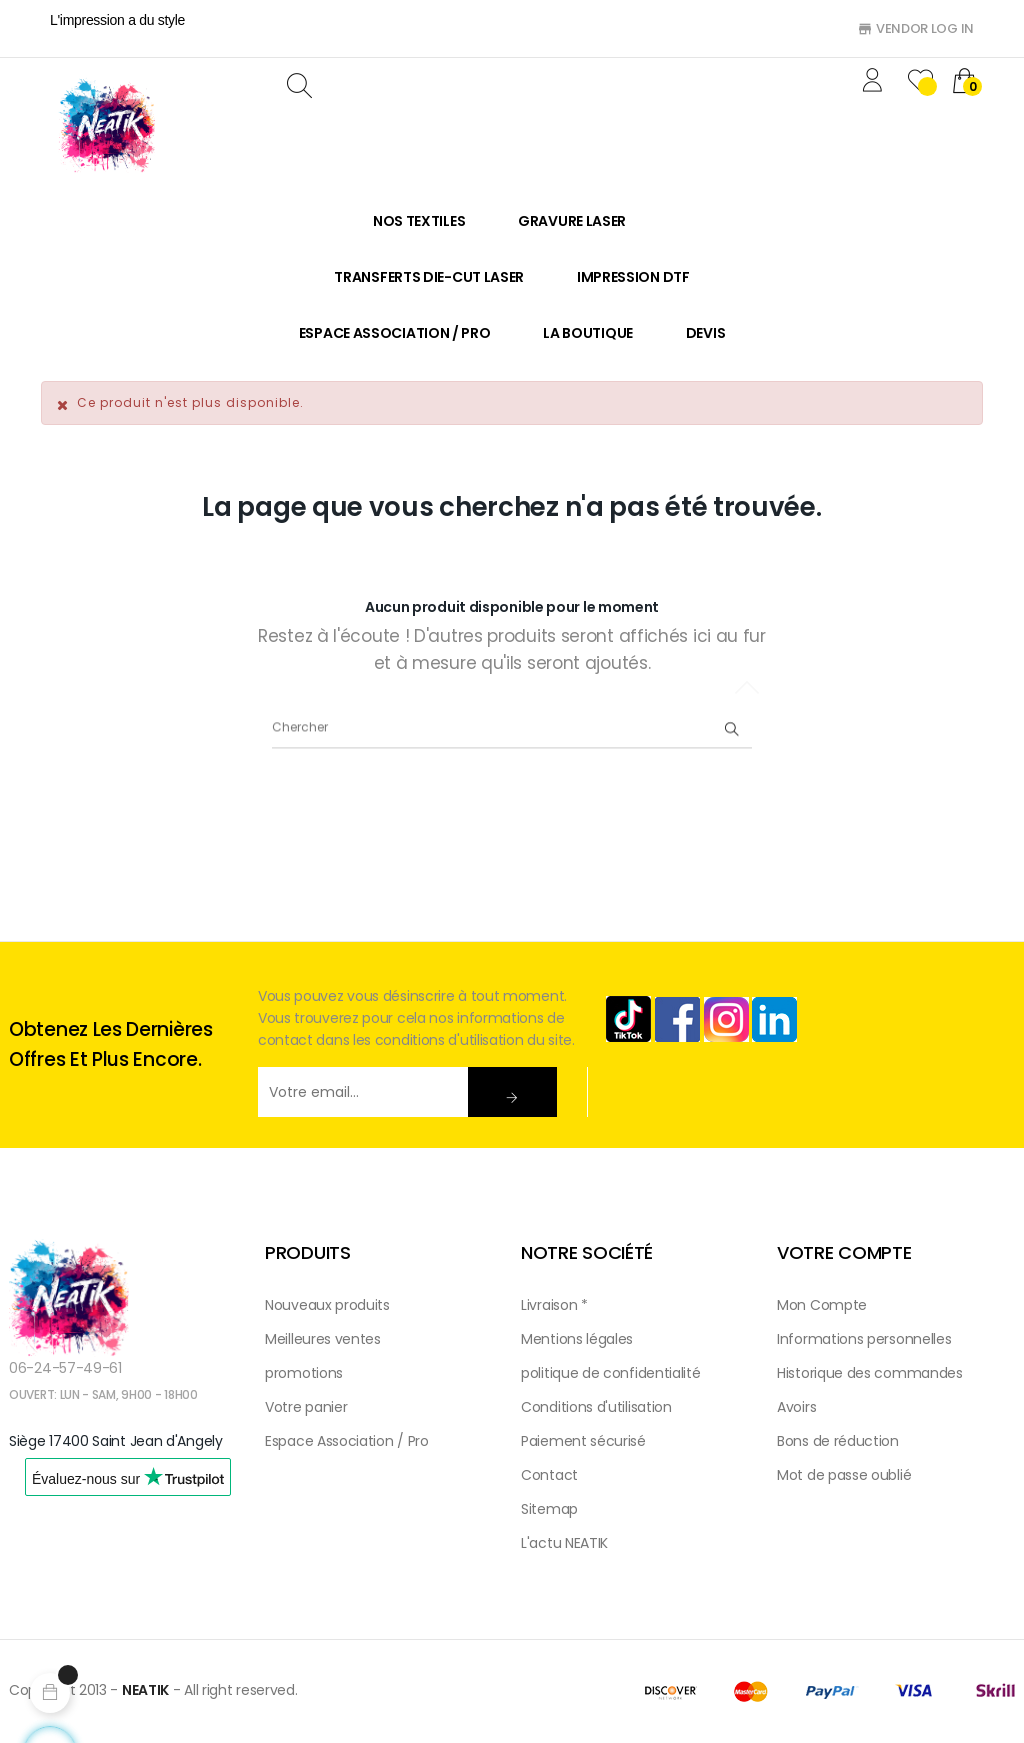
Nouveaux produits (327, 1305)
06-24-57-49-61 (65, 1368)
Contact (549, 1475)
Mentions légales (577, 1339)
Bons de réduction (838, 1441)
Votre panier (306, 1407)
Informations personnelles (864, 1339)
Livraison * (554, 1305)
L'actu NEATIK (564, 1543)
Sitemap (549, 1509)
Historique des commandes (870, 1373)
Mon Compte (822, 1305)
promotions (304, 1373)
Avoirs (796, 1407)
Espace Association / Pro (347, 1441)
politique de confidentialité (611, 1373)
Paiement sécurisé (583, 1441)
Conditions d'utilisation (596, 1407)
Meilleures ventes (323, 1339)
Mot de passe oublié (844, 1475)
